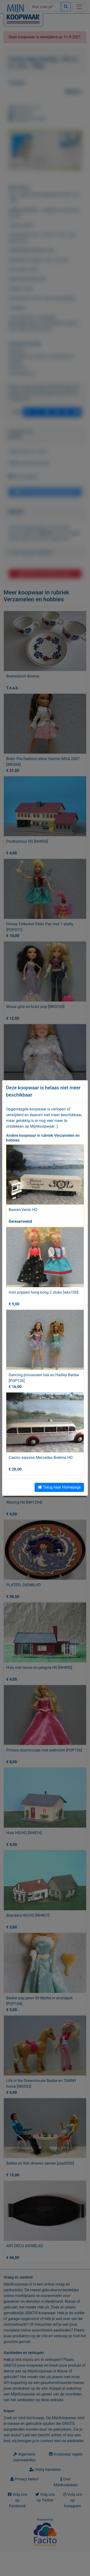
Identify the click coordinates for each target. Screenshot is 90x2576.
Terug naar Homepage (59, 1487)
